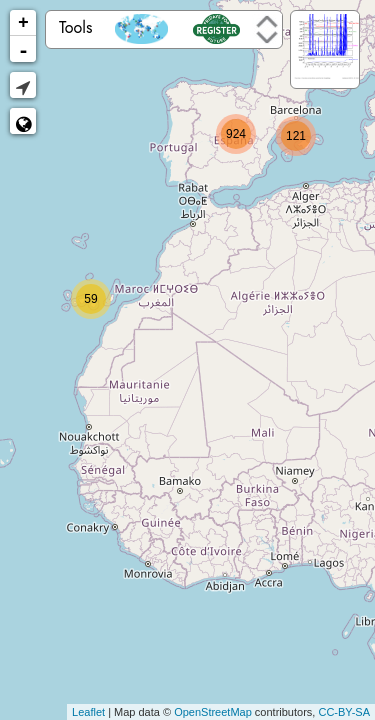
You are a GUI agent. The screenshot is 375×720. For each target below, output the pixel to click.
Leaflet (88, 712)
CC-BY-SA (344, 712)
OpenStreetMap (213, 712)
